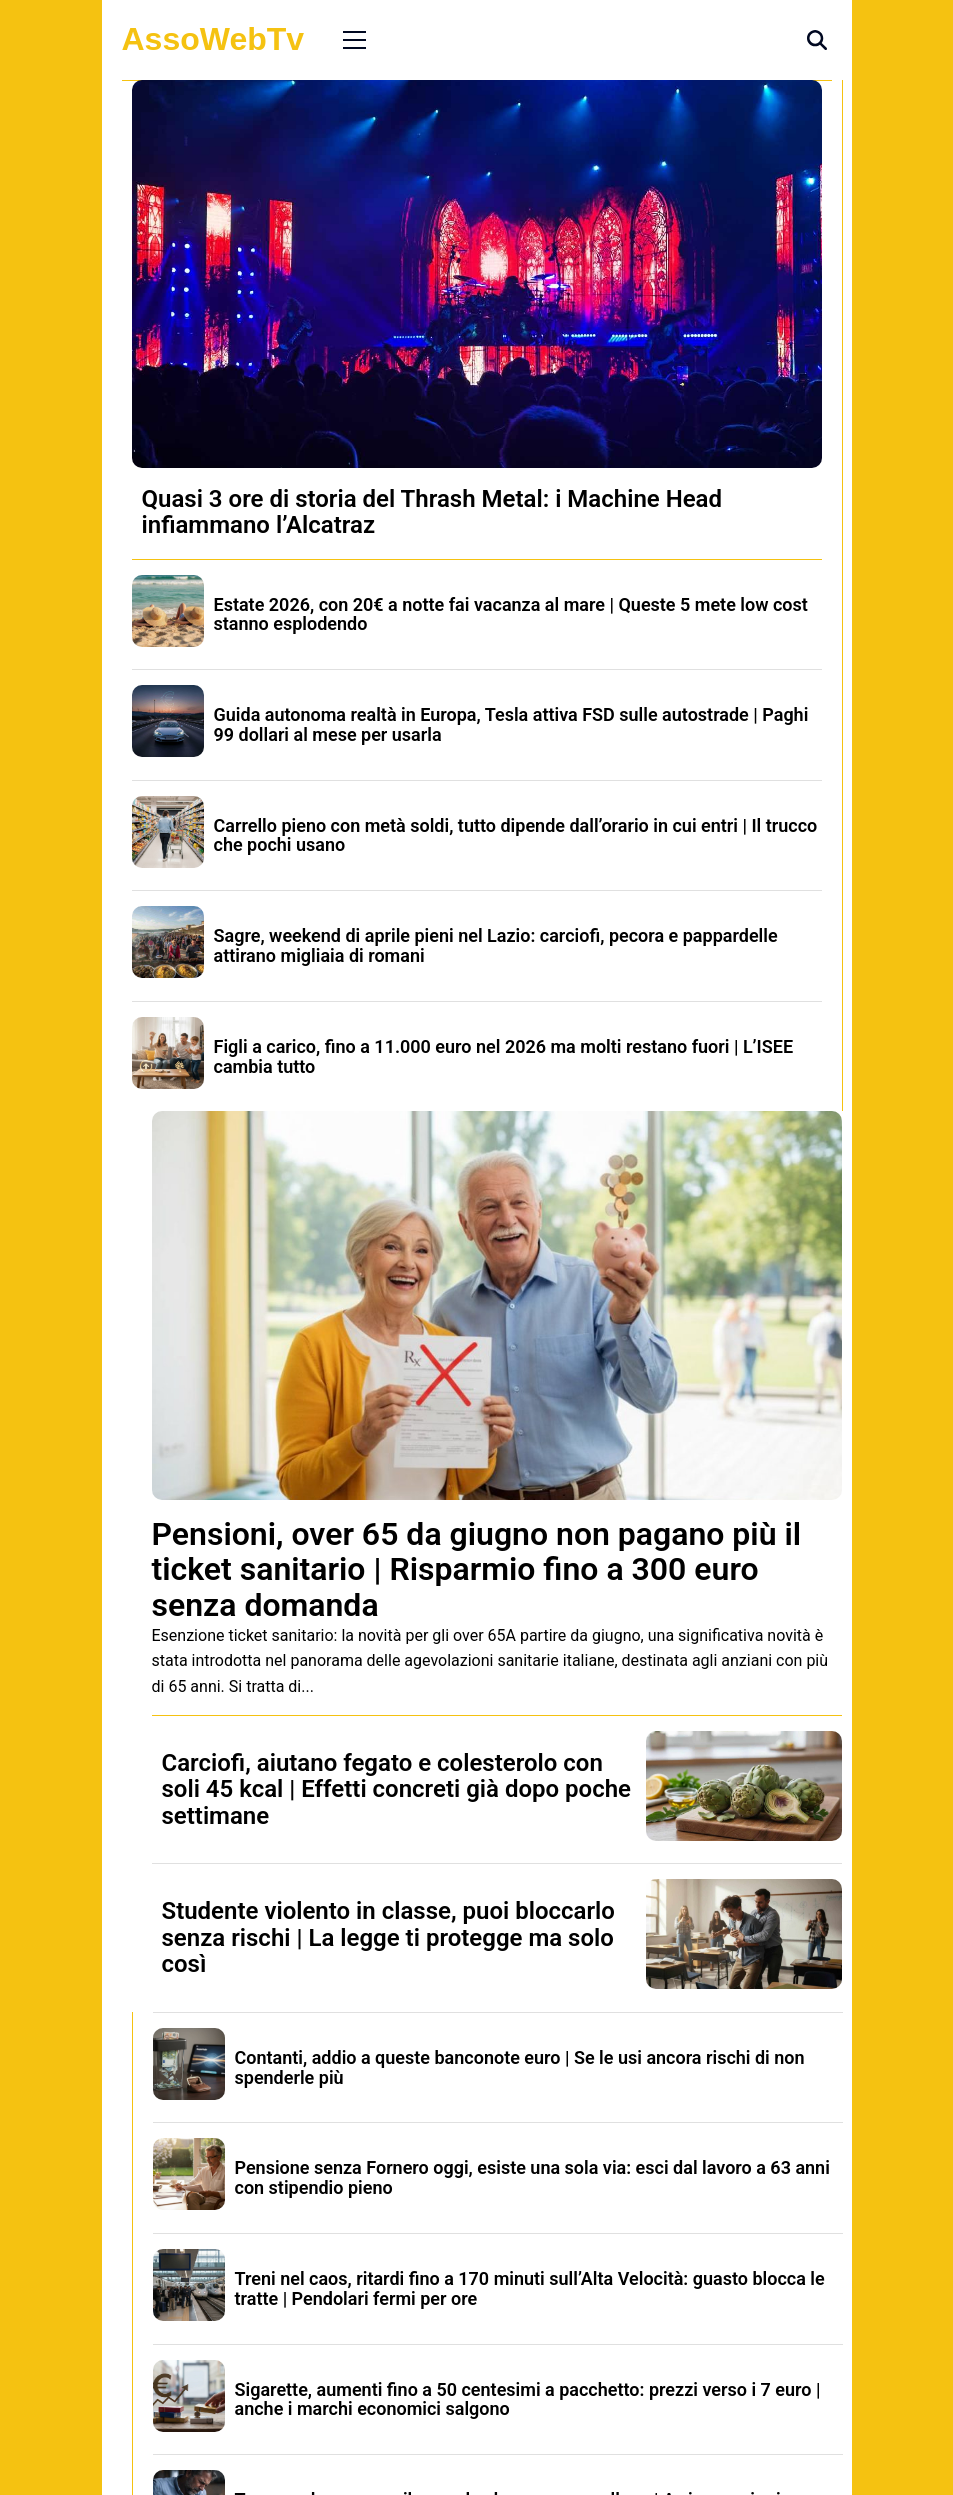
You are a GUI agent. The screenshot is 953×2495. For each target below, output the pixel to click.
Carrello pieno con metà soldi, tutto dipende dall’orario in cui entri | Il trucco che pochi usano (516, 835)
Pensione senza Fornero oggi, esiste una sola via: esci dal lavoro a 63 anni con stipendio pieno (532, 2177)
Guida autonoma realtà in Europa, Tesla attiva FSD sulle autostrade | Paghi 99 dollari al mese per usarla (511, 724)
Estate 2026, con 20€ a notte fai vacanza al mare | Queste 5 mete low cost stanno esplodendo (511, 614)
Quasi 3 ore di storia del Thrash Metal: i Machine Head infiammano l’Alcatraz (432, 512)
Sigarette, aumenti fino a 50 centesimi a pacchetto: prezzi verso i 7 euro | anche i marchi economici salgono (528, 2399)
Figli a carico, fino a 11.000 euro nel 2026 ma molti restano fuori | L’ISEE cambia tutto (504, 1056)
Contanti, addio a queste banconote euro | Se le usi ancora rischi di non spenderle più (520, 2067)
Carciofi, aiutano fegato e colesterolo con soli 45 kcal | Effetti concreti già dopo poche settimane (397, 1789)
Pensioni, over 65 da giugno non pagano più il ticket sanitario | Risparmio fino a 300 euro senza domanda (477, 1569)
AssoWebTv (213, 39)
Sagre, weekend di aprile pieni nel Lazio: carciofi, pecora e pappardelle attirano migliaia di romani (496, 945)
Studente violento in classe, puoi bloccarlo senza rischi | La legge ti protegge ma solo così (388, 1937)
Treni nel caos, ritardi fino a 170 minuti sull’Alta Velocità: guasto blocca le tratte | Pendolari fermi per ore (530, 2288)
